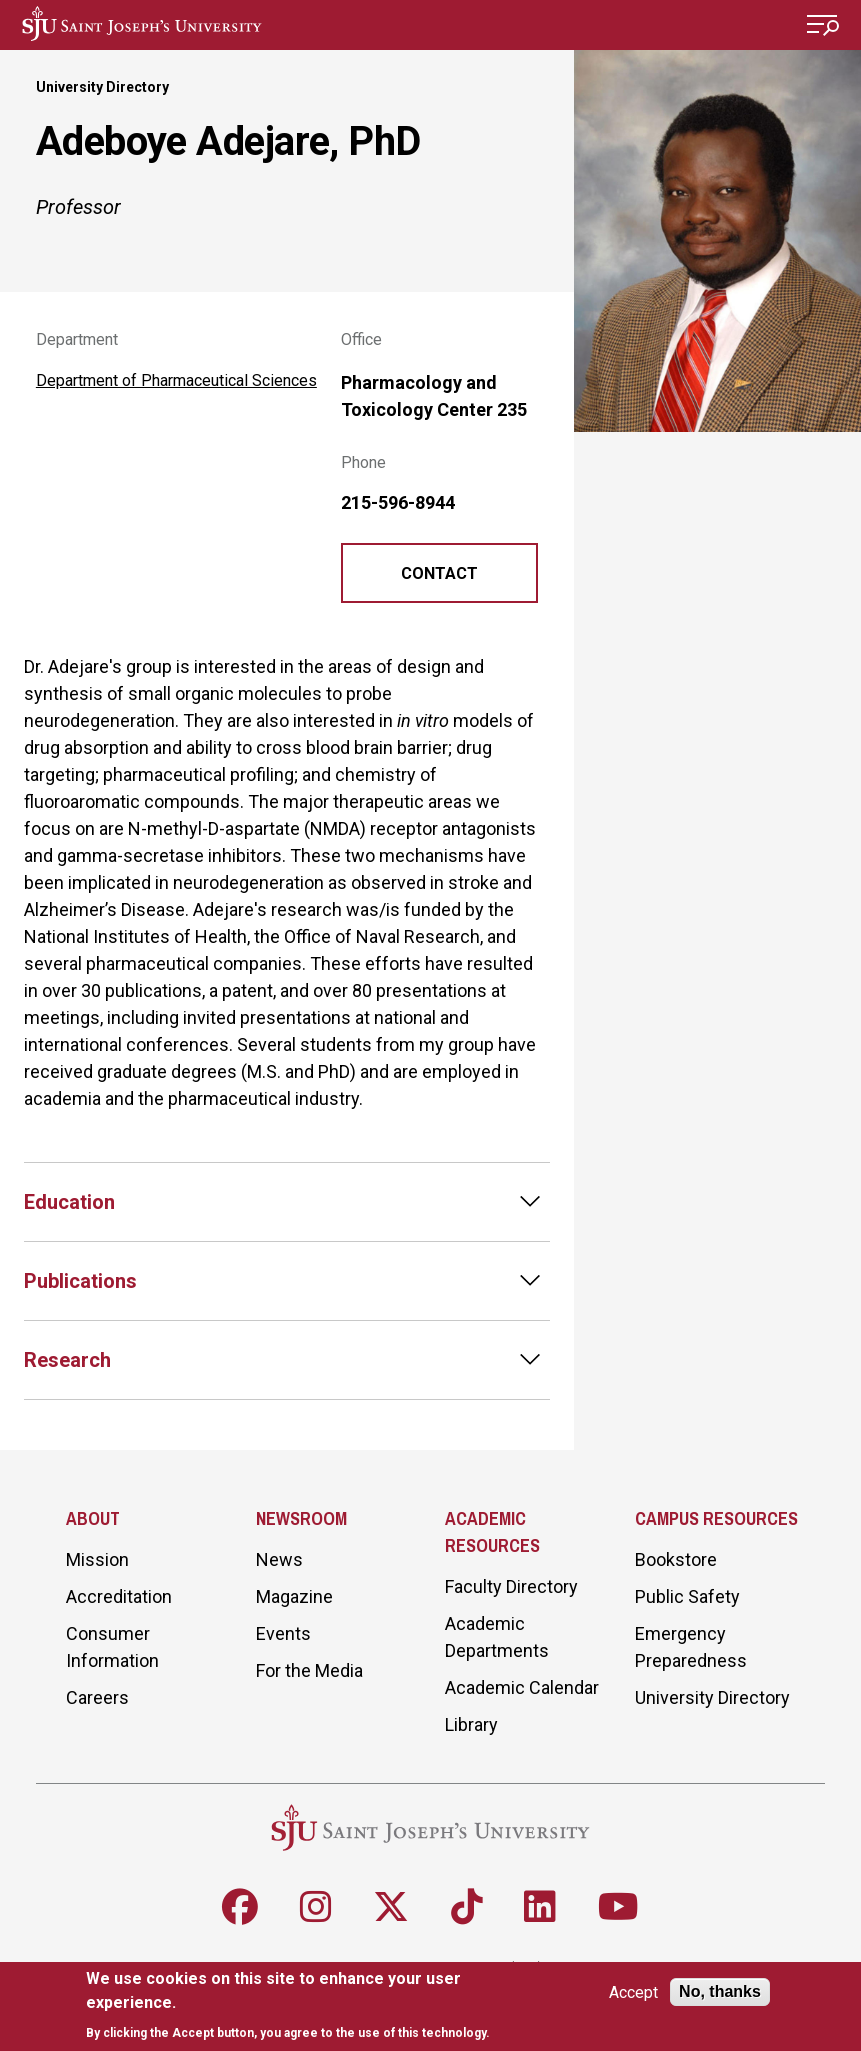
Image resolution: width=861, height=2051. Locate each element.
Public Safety (687, 1596)
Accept (633, 1992)
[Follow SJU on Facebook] (240, 1907)
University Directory (102, 87)
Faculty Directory (511, 1586)
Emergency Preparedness (691, 1647)
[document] (292, 2005)
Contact (439, 573)
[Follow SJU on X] (391, 1907)
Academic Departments (497, 1637)
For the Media (309, 1670)
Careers (97, 1697)
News (279, 1559)
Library (471, 1724)
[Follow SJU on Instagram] (316, 1907)
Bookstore (676, 1559)
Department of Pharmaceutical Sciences (176, 380)
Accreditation (119, 1596)
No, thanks (720, 1991)
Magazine (294, 1596)
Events (283, 1633)
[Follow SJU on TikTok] (467, 1907)
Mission (97, 1559)
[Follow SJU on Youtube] (618, 1907)
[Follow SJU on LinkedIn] (540, 1907)
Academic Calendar (522, 1687)
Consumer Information (112, 1647)
